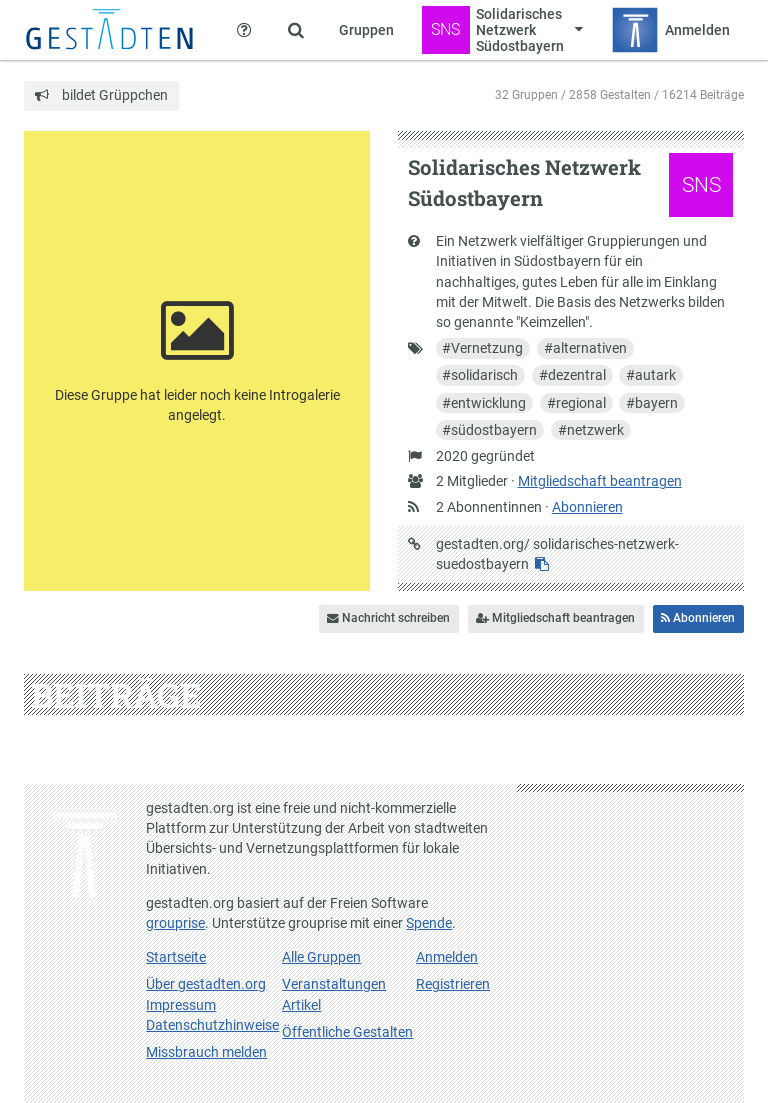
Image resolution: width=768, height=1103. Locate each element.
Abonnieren (587, 507)
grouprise (175, 923)
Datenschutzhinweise (212, 1025)
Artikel (301, 1005)
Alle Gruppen (321, 957)
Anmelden (447, 957)
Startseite (176, 957)
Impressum (181, 1005)
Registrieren (453, 984)
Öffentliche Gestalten (347, 1032)
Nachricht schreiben (388, 618)
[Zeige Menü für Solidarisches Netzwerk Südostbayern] (502, 30)
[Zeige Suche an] (296, 30)
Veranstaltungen (334, 984)
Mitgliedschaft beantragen (600, 481)
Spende (429, 923)
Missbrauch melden (206, 1052)
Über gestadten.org (206, 984)
